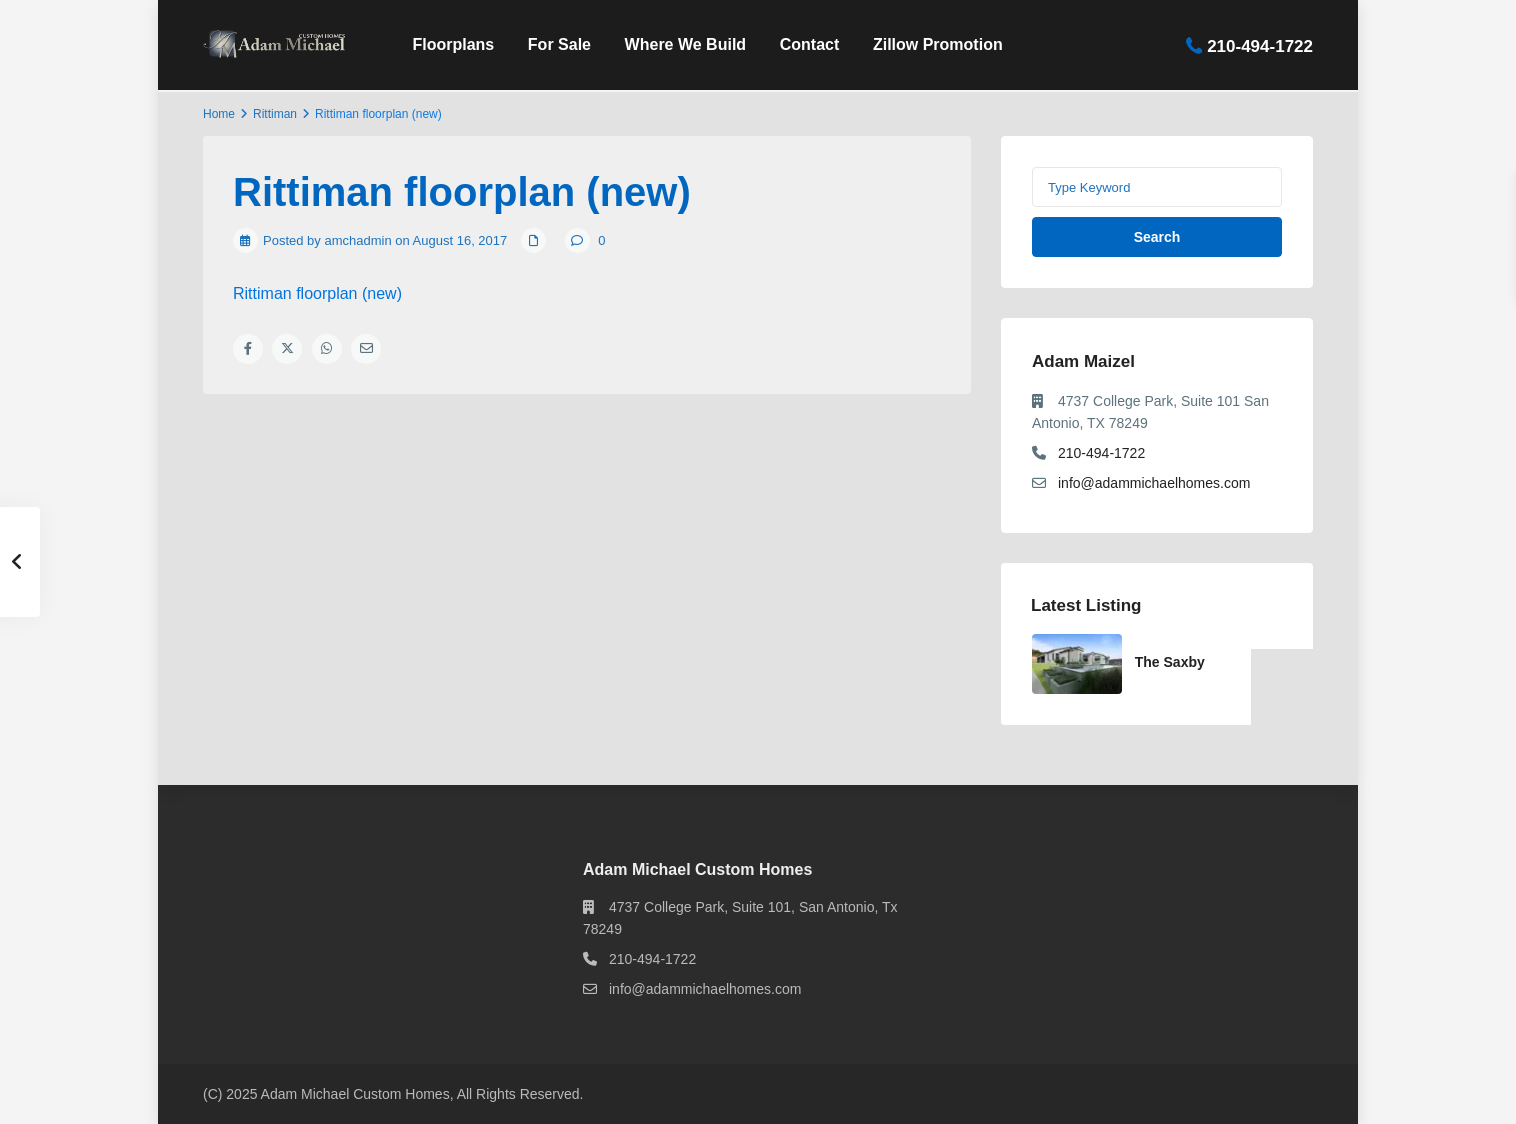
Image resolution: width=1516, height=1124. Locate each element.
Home (219, 114)
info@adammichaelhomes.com (1154, 483)
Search (1157, 237)
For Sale (559, 44)
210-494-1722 (1260, 45)
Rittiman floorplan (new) (317, 293)
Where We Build (686, 44)
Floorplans (453, 44)
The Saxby (1170, 662)
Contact (810, 44)
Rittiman (275, 114)
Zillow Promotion (938, 44)
